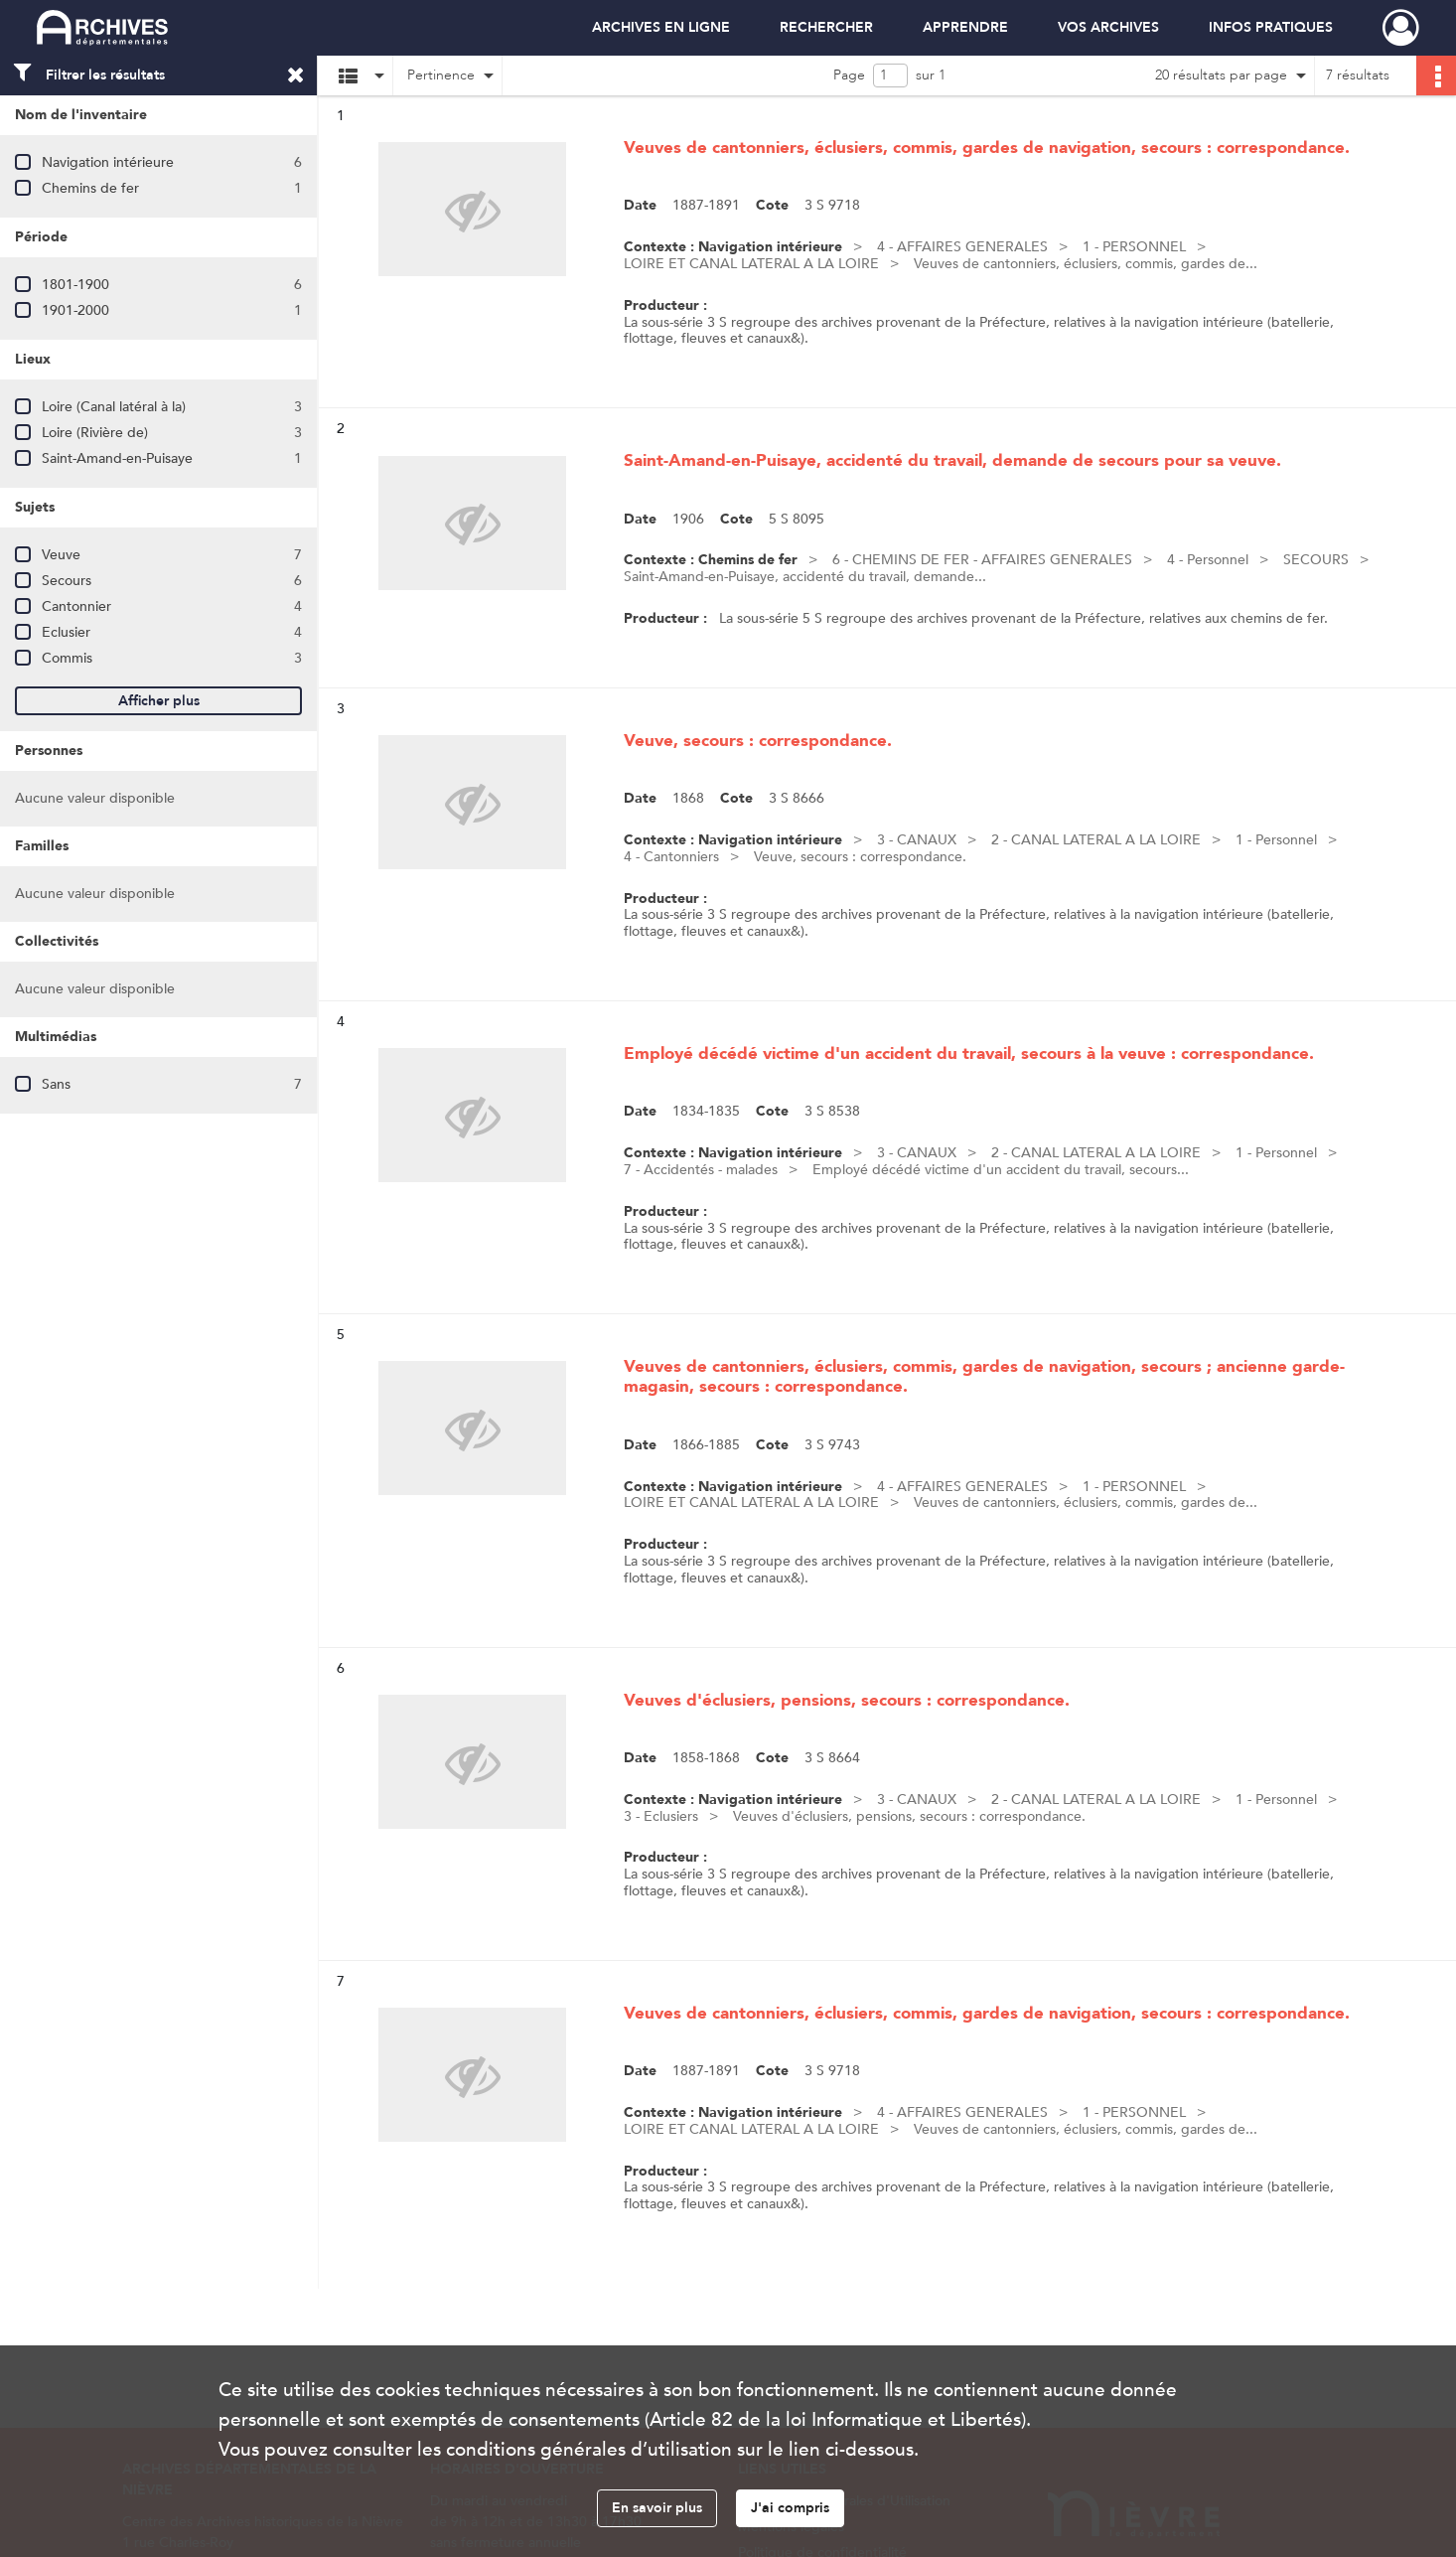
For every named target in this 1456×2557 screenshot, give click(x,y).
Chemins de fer (90, 188)
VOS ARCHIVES (1108, 27)
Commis (67, 658)
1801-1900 (75, 284)
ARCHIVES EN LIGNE (661, 27)
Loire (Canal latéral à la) (114, 406)
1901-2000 (75, 310)
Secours (66, 580)
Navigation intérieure (108, 162)
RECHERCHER (826, 27)
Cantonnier (76, 606)
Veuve (61, 554)
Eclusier (66, 632)
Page (849, 75)
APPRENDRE (965, 27)
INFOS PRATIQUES (1271, 27)
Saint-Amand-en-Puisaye (117, 458)
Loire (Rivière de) (95, 432)
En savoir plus (657, 2507)
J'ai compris (790, 2507)
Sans (56, 1084)
